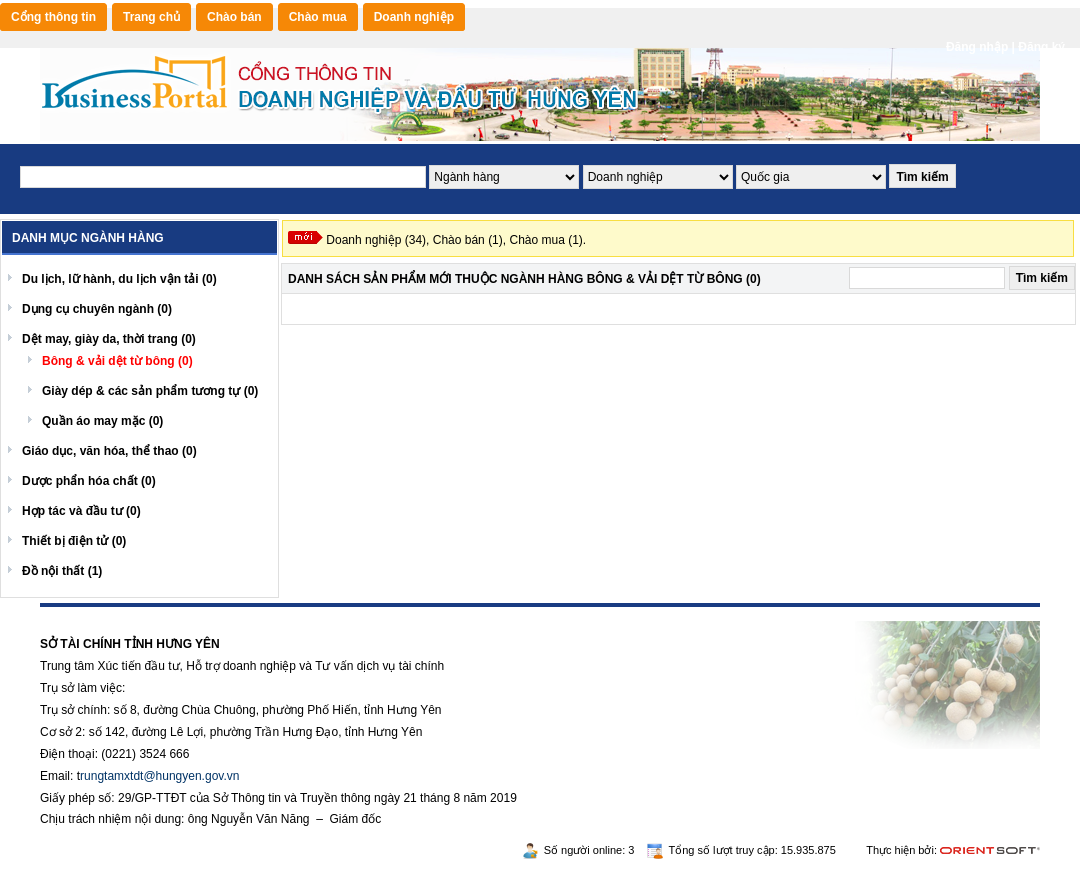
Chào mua (318, 17)
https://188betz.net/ (91, 614)
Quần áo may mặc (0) (102, 421)
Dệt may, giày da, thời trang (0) (109, 339)
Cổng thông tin (53, 17)
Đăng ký (1041, 47)
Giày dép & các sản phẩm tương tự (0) (150, 391)
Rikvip (161, 614)
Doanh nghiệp (414, 17)
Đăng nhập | (982, 47)
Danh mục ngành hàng (88, 238)
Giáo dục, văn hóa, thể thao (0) (109, 451)
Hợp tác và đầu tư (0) (81, 511)
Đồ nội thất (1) (62, 571)
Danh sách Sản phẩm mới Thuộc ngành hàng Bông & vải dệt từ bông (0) (524, 279)
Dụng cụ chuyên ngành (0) (97, 309)
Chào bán (234, 17)
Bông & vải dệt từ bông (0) (117, 361)
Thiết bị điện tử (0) (74, 541)
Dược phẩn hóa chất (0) (89, 481)
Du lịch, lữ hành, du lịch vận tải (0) (119, 279)
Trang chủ (151, 17)
